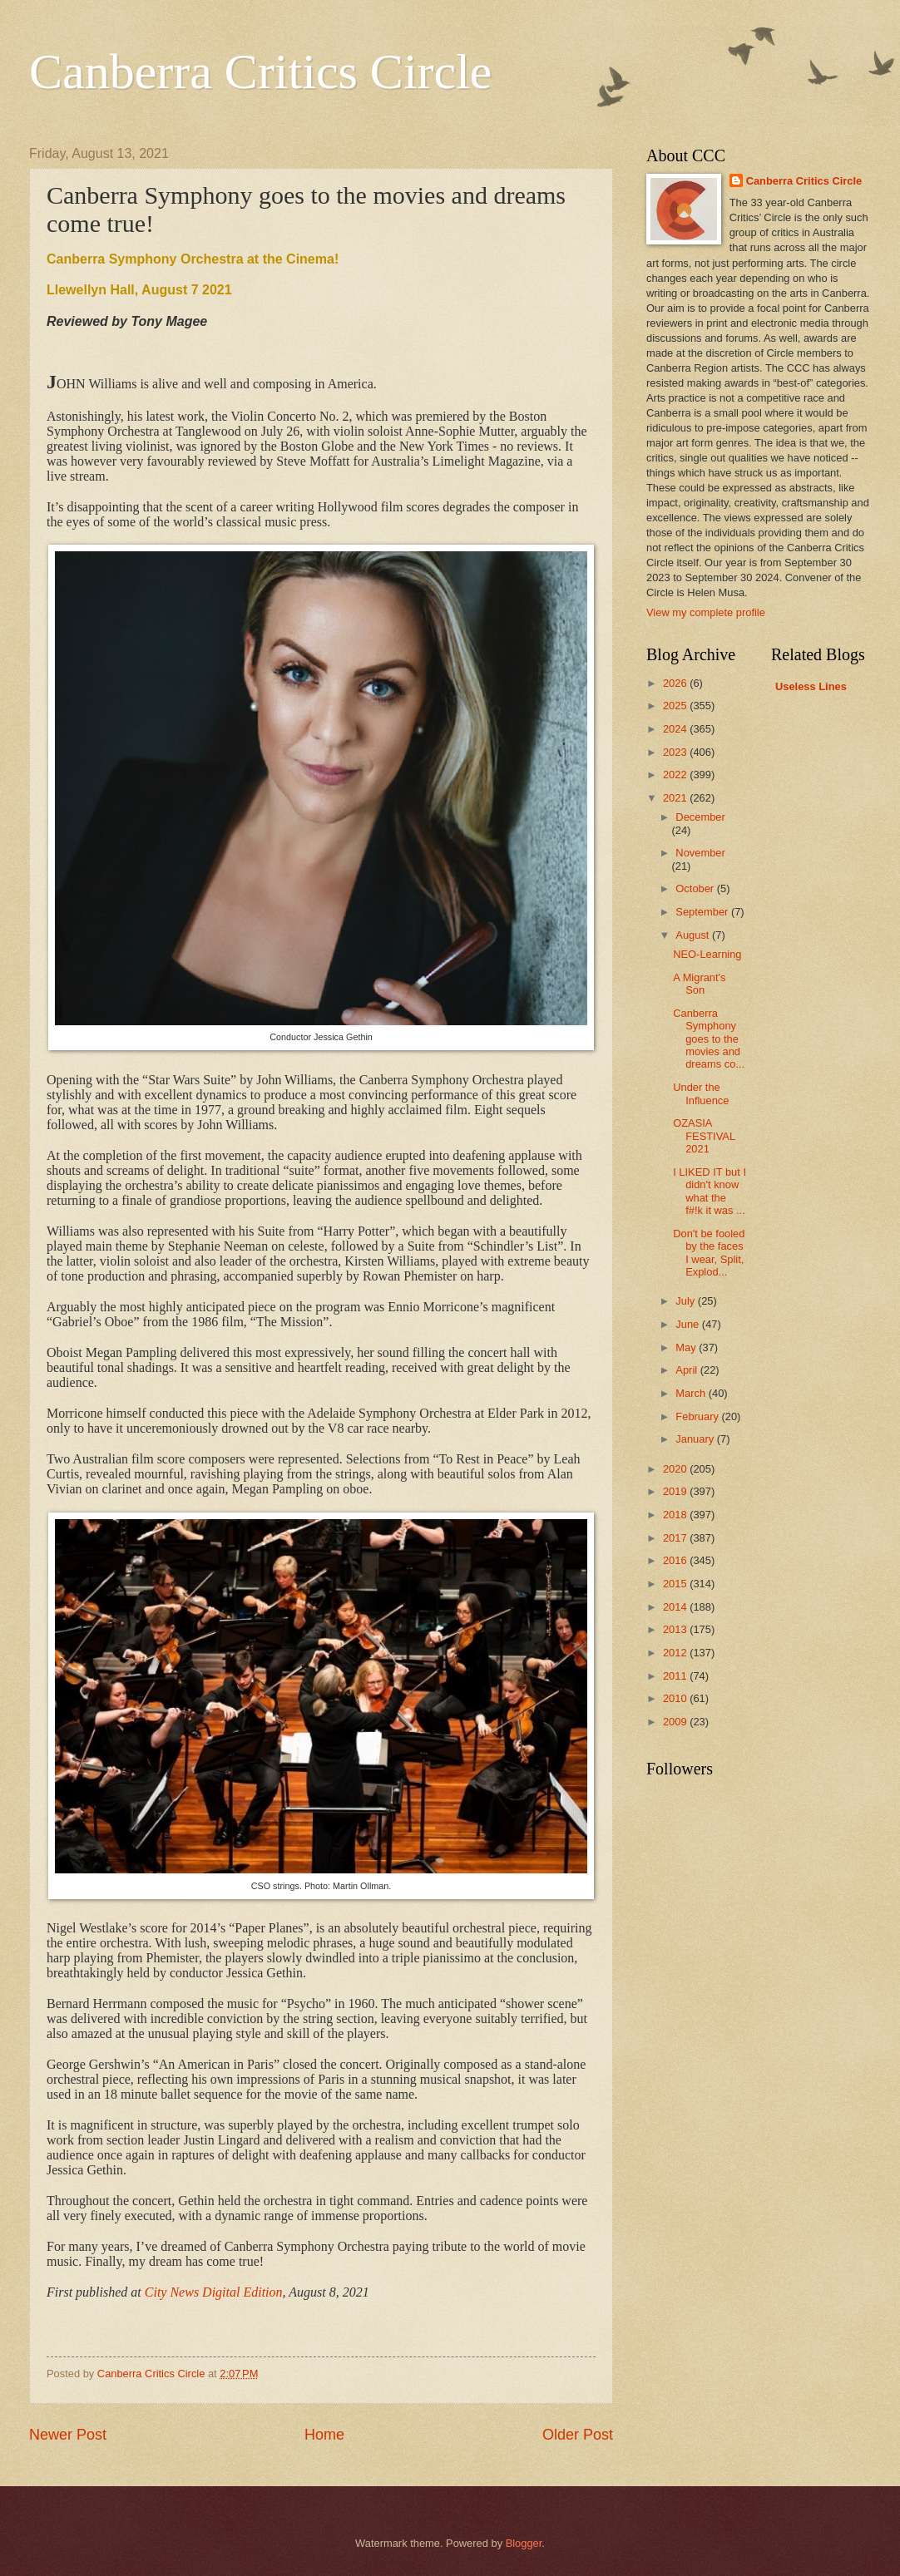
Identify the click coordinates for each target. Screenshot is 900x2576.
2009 (676, 1721)
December (699, 817)
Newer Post (67, 2434)
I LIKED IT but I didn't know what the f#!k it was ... (709, 1191)
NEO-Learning (707, 954)
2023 (676, 752)
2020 (676, 1469)
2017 (676, 1538)
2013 (676, 1629)
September (703, 912)
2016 (676, 1560)
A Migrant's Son (699, 983)
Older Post (577, 2434)
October (695, 888)
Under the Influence (701, 1093)
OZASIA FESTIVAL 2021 (703, 1136)
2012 (676, 1652)
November (699, 852)
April (687, 1370)
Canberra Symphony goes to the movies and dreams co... (708, 1039)
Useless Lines (811, 686)
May (687, 1347)
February (698, 1416)
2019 (676, 1491)
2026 (676, 683)
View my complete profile (705, 612)
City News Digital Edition (214, 2292)
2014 (676, 1607)
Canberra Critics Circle (260, 71)
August (693, 935)
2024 (676, 729)
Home (324, 2434)
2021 (676, 798)
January (695, 1439)
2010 (676, 1698)
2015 (676, 1583)
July (686, 1301)
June (688, 1324)
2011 (676, 1676)
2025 (676, 705)
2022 (676, 774)
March (691, 1393)
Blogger (524, 2543)
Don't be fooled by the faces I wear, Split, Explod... (708, 1252)
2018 (676, 1514)
